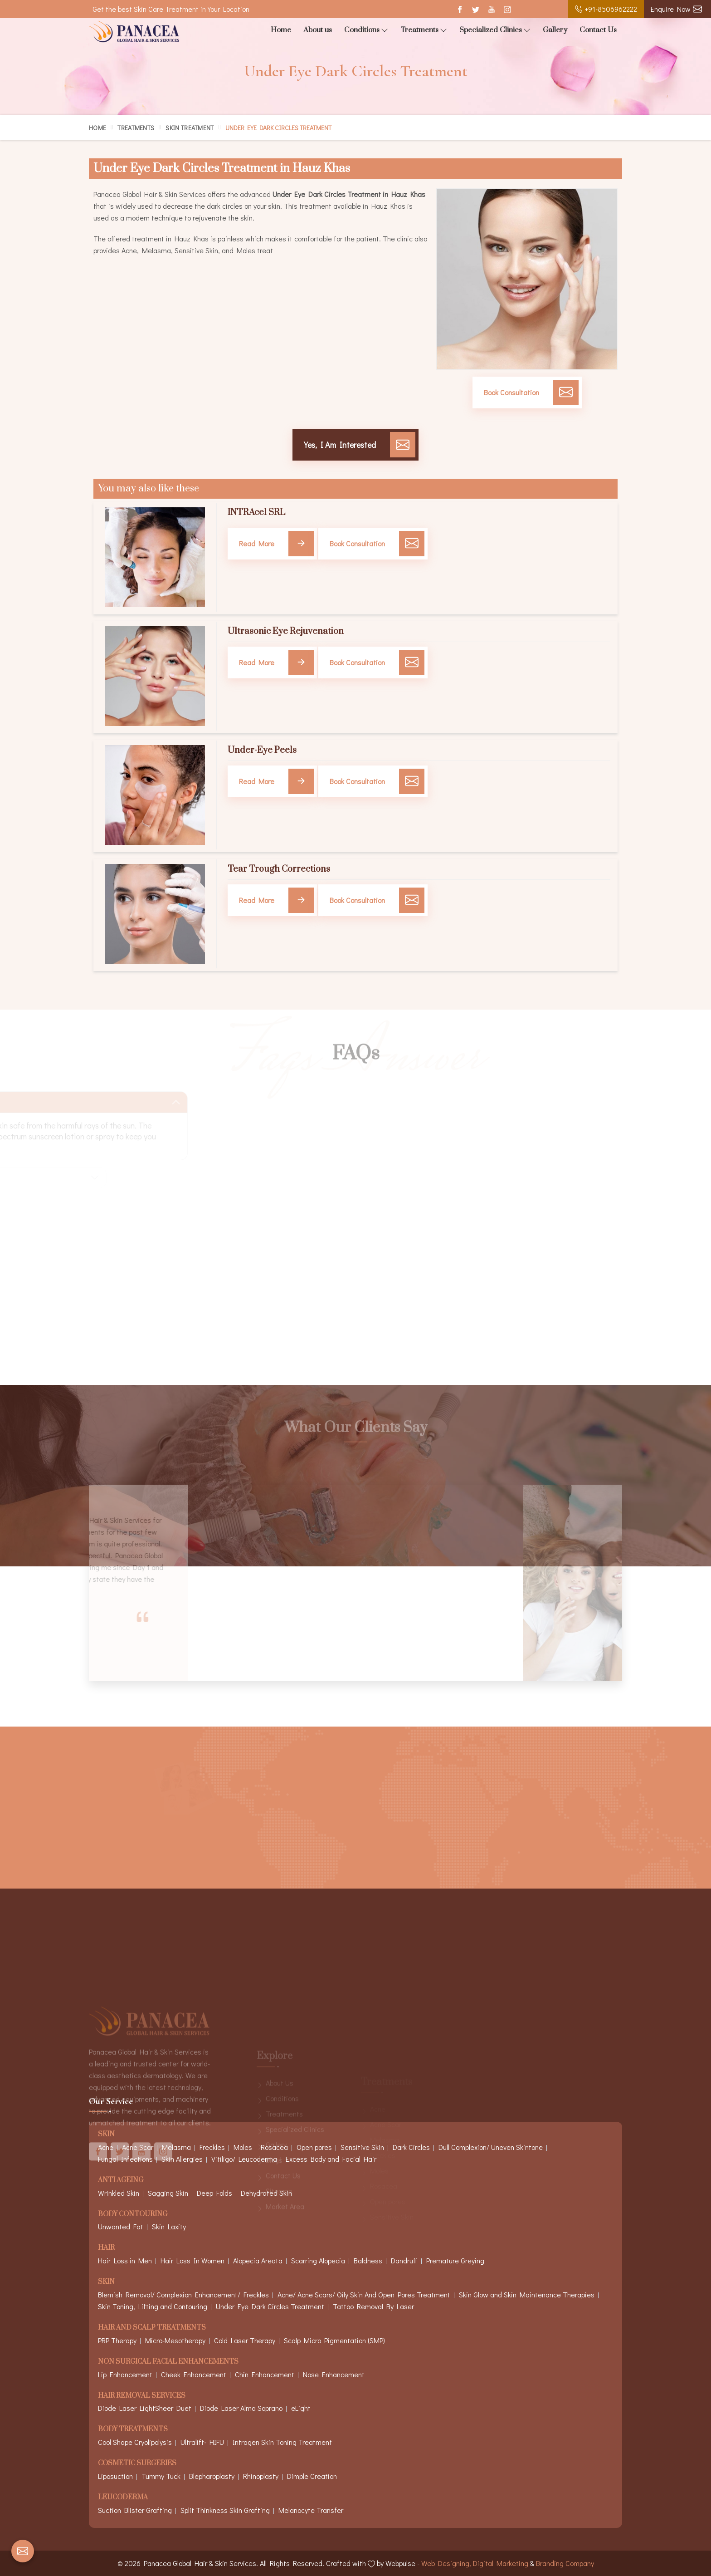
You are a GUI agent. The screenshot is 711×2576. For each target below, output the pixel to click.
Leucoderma (123, 2498)
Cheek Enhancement (193, 2374)
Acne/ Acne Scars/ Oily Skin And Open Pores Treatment (364, 2294)
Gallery (555, 29)
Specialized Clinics (495, 30)
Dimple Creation (312, 2476)
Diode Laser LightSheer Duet (144, 2408)
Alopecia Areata (257, 2260)
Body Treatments (133, 2430)
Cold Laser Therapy (244, 2340)
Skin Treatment (190, 127)
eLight (301, 2408)
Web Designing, (446, 2563)
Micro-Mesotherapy (175, 2340)
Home (281, 29)
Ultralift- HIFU (202, 2442)
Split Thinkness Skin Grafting (225, 2510)
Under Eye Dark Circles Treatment (270, 2306)
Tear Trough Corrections (279, 869)
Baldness (368, 2260)
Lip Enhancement (125, 2374)
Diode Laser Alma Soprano (241, 2408)
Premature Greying (455, 2260)
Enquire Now (676, 9)
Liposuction (115, 2476)
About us (317, 29)
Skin (106, 2282)
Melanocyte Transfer (310, 2510)
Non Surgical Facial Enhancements (168, 2362)
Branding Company (565, 2563)
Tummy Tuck (160, 2476)
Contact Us (598, 29)
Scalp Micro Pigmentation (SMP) (334, 2340)
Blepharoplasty (211, 2476)
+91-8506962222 (606, 9)
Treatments (423, 30)
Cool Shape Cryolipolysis (135, 2442)
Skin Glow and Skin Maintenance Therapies (526, 2294)
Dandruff (404, 2260)
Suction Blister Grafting (135, 2510)
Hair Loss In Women (192, 2260)
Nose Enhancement (334, 2374)
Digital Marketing (500, 2563)
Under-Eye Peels (262, 750)
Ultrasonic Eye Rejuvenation (286, 631)
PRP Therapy (117, 2340)
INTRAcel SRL (256, 512)
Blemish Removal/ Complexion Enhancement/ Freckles (183, 2294)
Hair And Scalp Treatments (152, 2328)
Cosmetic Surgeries (137, 2464)
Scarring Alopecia (318, 2260)
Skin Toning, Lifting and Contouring (152, 2306)
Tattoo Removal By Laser (373, 2306)
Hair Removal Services (141, 2396)
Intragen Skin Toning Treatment (282, 2442)
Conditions (366, 30)
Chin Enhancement (264, 2374)
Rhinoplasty (260, 2476)
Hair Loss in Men (125, 2260)
